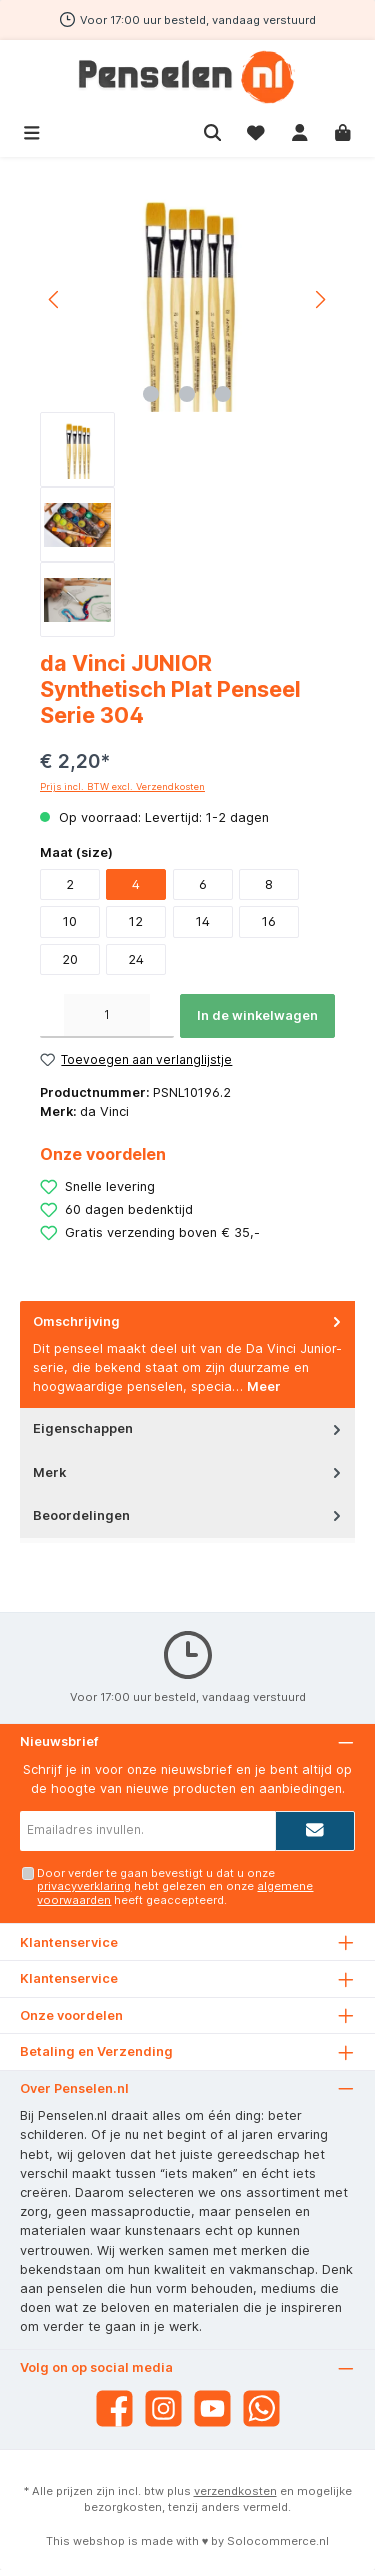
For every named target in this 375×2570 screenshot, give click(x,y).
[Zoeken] (213, 130)
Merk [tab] (189, 1472)
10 (70, 921)
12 (136, 921)
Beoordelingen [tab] (189, 1515)
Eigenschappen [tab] (189, 1428)
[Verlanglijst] (256, 130)
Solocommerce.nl (278, 2541)
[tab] (187, 1354)
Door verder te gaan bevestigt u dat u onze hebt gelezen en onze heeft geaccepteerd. (175, 1886)
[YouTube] (212, 2408)
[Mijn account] (300, 130)
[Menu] (32, 130)
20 (70, 959)
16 (269, 921)
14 (203, 921)
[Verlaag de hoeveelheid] (52, 1016)
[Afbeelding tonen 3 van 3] (223, 394)
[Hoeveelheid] (107, 1016)
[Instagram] (163, 2408)
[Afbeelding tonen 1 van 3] (151, 394)
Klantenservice (69, 1978)
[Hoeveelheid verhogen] (162, 1016)
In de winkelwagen (257, 1015)
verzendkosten (235, 2491)
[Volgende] (320, 299)
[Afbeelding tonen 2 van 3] (187, 394)
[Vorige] (55, 299)
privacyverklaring (84, 1886)
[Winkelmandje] (343, 130)
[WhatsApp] (261, 2408)
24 (136, 959)
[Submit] (315, 1831)
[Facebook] (114, 2408)
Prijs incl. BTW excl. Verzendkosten (122, 786)
